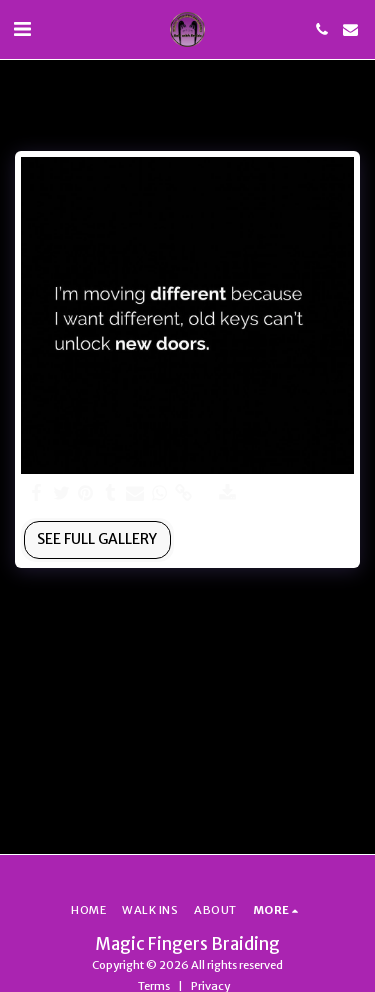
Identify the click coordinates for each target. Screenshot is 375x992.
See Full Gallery (97, 539)
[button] (22, 28)
